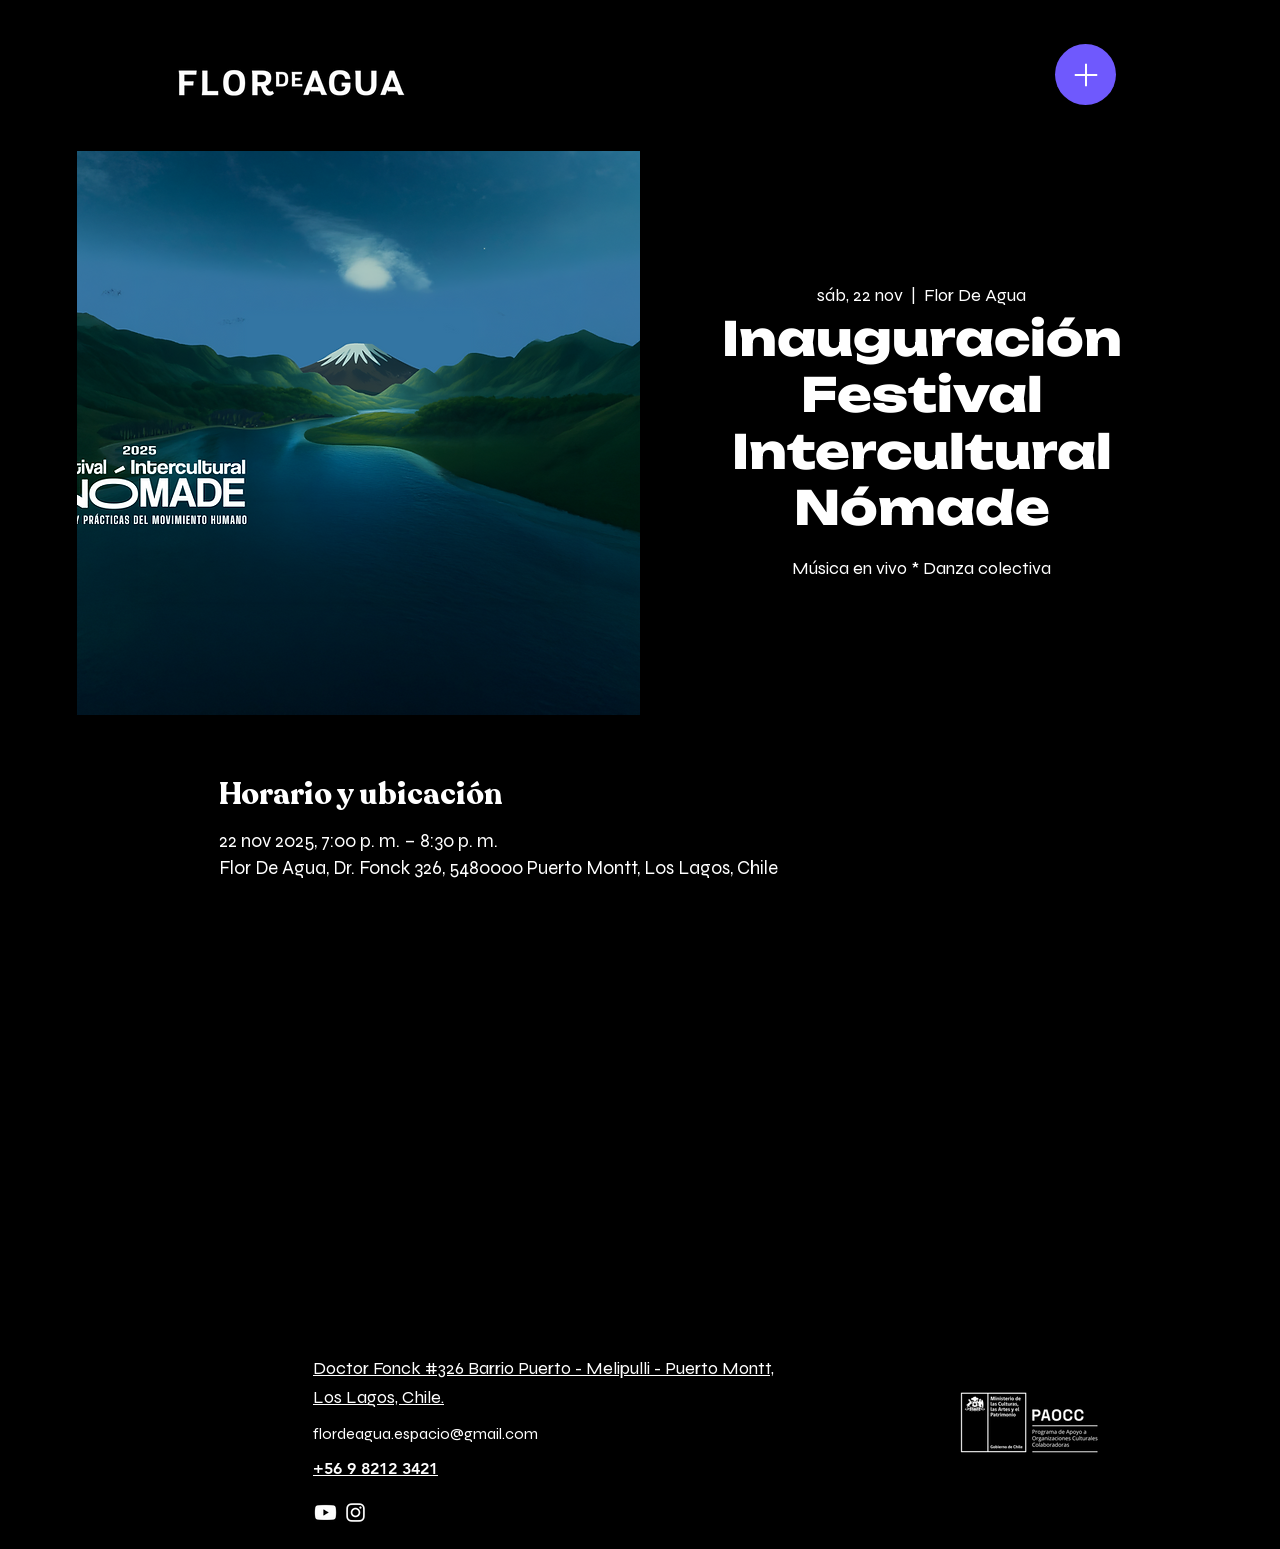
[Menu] (1085, 74)
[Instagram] (355, 1512)
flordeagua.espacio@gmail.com (425, 1433)
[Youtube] (325, 1512)
